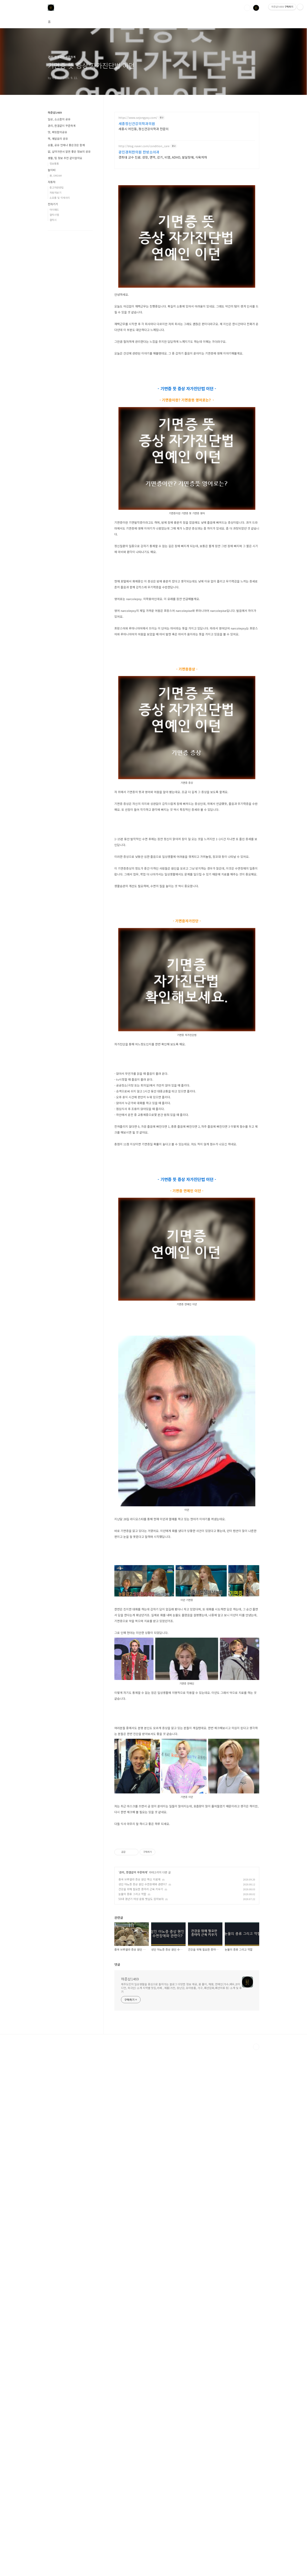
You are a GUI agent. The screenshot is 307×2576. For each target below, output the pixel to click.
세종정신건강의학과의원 (136, 123)
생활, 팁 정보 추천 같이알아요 (65, 158)
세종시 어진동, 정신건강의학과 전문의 (143, 128)
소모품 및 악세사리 (60, 198)
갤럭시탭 (54, 215)
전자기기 (53, 204)
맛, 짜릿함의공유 (57, 132)
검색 (247, 8)
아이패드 (54, 209)
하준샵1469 (130, 2505)
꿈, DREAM (56, 175)
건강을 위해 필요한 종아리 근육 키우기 (140, 2415)
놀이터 (51, 170)
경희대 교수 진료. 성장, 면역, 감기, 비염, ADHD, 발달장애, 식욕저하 (162, 157)
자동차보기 (55, 192)
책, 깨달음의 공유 (58, 139)
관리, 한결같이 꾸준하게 (133, 2398)
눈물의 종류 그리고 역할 (132, 2420)
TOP (256, 2573)
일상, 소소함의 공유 (59, 119)
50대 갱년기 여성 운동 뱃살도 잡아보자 (141, 2425)
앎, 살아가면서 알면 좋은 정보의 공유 (69, 151)
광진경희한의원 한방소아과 (138, 152)
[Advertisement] (186, 676)
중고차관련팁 (57, 187)
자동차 (51, 182)
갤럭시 (53, 220)
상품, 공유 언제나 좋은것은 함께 (66, 145)
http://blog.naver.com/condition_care (144, 146)
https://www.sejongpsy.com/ (137, 117)
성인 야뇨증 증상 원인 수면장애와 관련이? (142, 2410)
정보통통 (54, 163)
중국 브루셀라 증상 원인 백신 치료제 (139, 2405)
